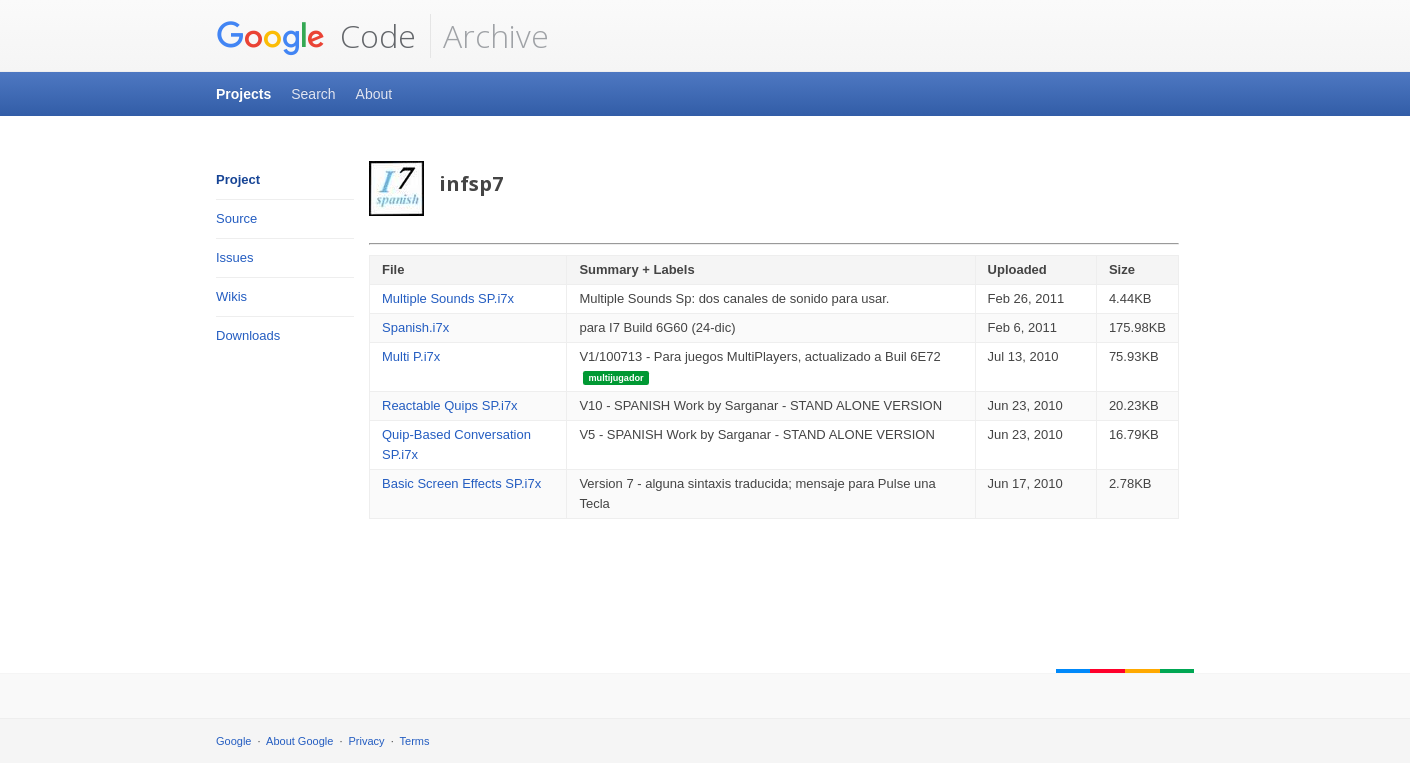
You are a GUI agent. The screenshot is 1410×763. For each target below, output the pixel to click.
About (374, 94)
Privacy (367, 741)
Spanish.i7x (415, 327)
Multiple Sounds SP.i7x (448, 298)
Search (313, 94)
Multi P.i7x (411, 356)
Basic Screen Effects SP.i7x (461, 483)
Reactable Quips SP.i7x (450, 405)
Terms (415, 741)
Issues (235, 257)
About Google (299, 741)
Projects (243, 94)
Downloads (248, 335)
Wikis (231, 296)
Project (238, 179)
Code (316, 36)
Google (233, 741)
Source (236, 218)
